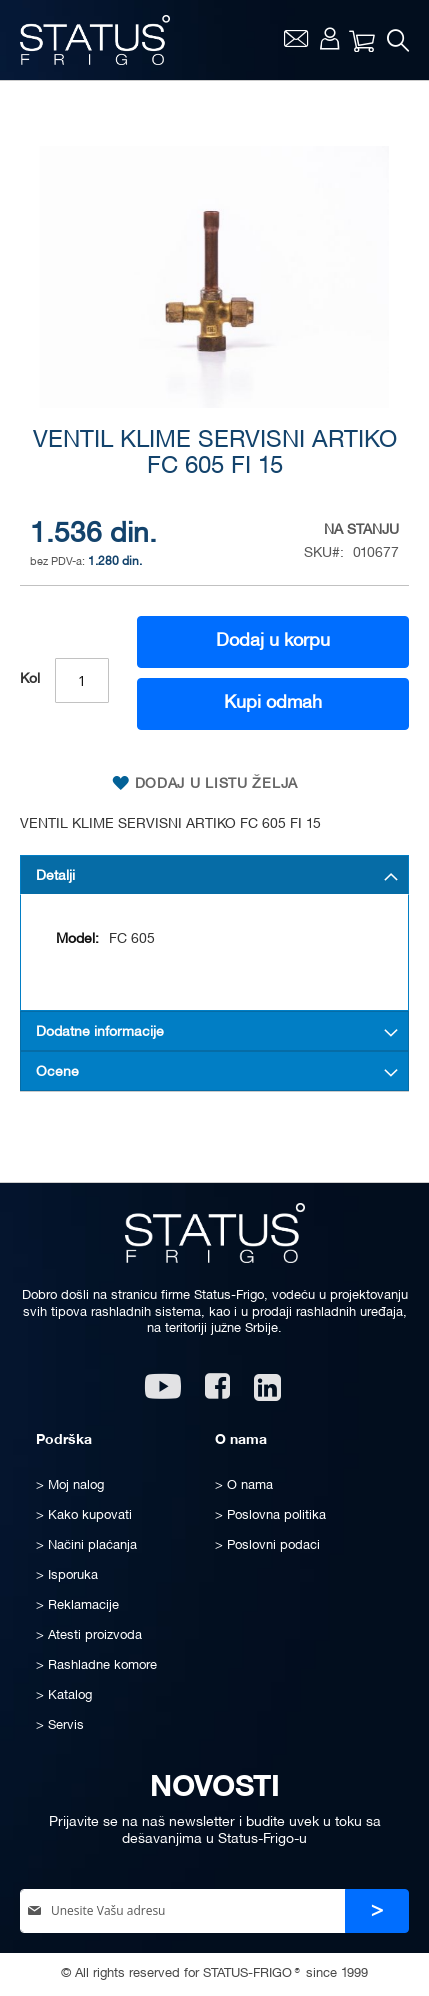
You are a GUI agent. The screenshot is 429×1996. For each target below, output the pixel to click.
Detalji (55, 876)
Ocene (57, 1072)
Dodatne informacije (100, 1032)
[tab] (214, 875)
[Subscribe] (377, 1911)
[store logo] (95, 40)
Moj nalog (329, 38)
